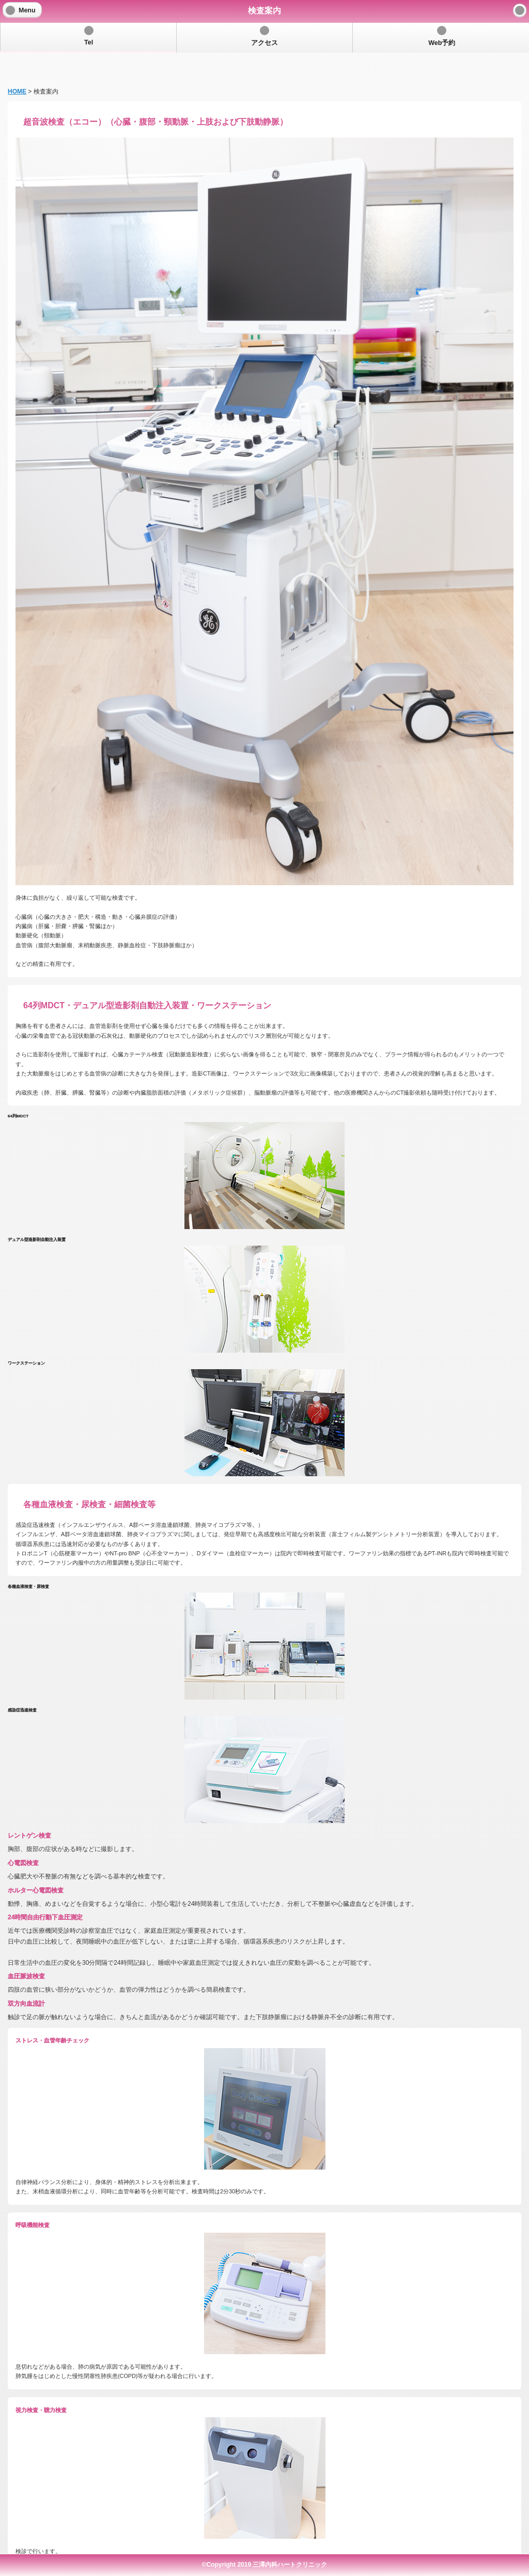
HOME (17, 65)
